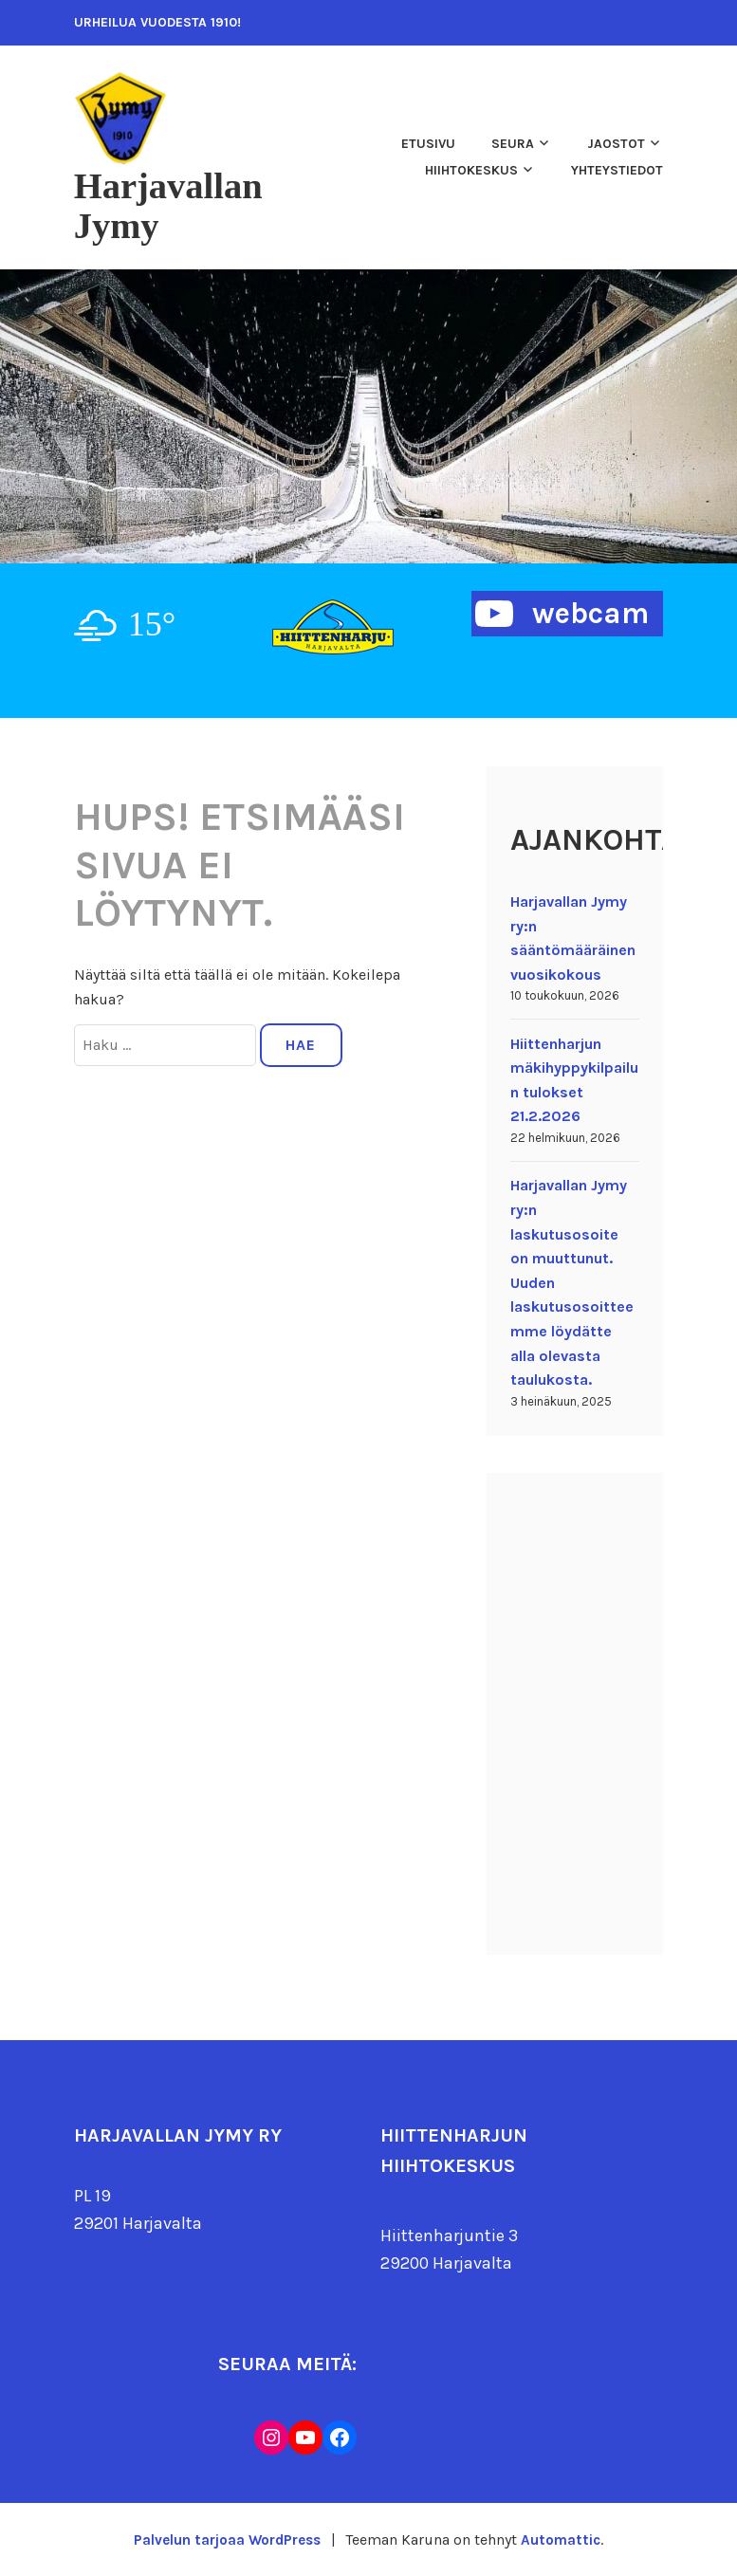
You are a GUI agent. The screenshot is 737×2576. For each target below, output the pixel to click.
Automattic (564, 2539)
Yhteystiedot (617, 170)
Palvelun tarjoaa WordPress (226, 2539)
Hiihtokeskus (471, 170)
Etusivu (428, 144)
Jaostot (616, 144)
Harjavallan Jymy (177, 205)
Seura (512, 144)
